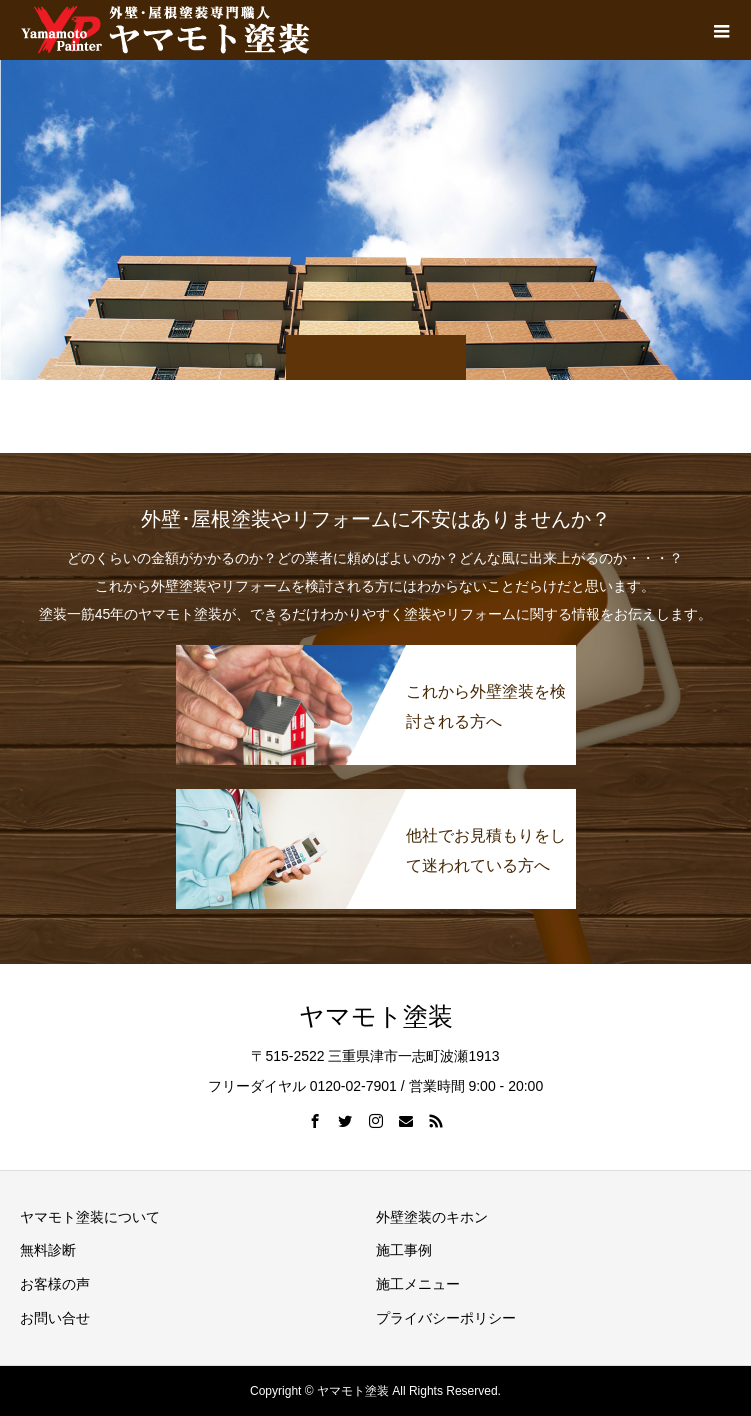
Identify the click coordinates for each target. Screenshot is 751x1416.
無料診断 (48, 1250)
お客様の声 (55, 1284)
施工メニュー (418, 1284)
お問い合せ (55, 1318)
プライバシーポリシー (446, 1318)
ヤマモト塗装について (90, 1217)
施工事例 (404, 1250)
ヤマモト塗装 (376, 1016)
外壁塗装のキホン (432, 1217)
